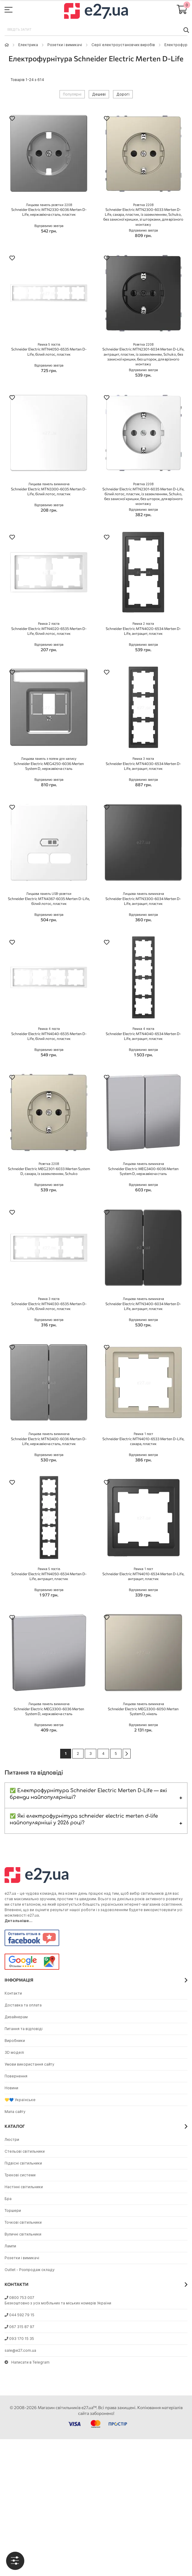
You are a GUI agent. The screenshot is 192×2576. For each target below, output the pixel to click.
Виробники (15, 2040)
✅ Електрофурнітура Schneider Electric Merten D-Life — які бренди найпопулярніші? (88, 1794)
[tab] (15, 2561)
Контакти (13, 1993)
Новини (11, 2088)
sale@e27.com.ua (20, 2350)
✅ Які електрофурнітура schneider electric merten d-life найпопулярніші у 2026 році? (84, 1819)
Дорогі (122, 94)
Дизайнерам (16, 2017)
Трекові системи (20, 2175)
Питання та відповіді (24, 2028)
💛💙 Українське (20, 2099)
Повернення (16, 2076)
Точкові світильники (23, 2222)
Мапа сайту (15, 2111)
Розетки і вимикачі (64, 44)
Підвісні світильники (23, 2163)
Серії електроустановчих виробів (123, 44)
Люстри (12, 2139)
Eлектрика (28, 44)
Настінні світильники (24, 2187)
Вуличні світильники (23, 2234)
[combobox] (96, 30)
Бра (8, 2198)
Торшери (13, 2210)
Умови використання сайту (29, 2064)
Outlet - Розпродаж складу (30, 2269)
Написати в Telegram (27, 2362)
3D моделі (14, 2052)
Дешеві (99, 94)
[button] (12, 119)
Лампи (10, 2246)
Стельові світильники (25, 2151)
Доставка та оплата (23, 2005)
